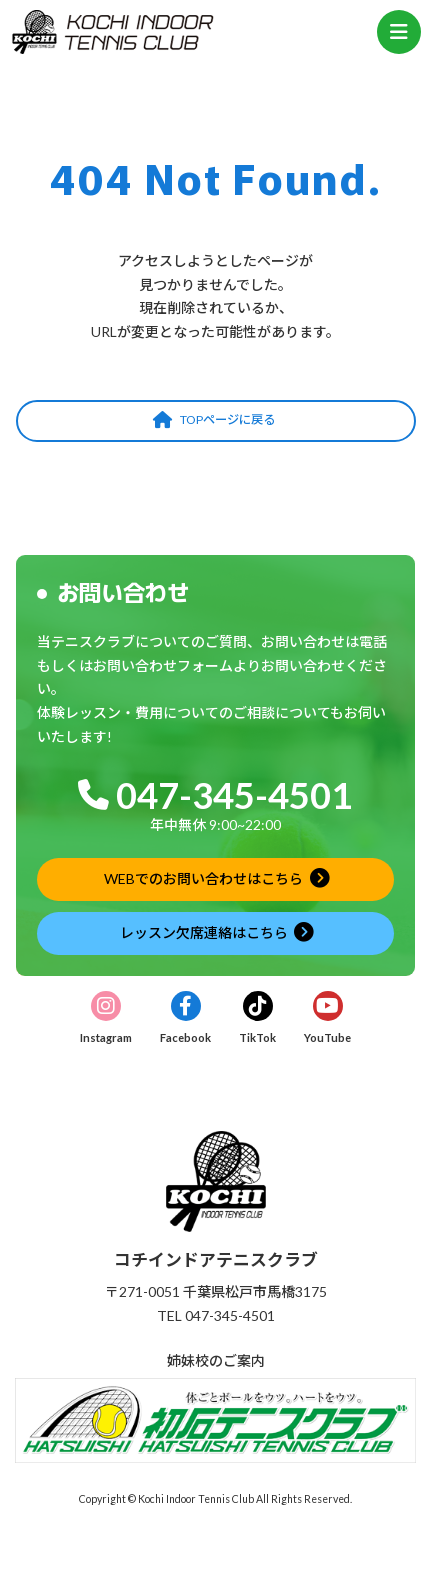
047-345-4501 (234, 795)
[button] (216, 421)
